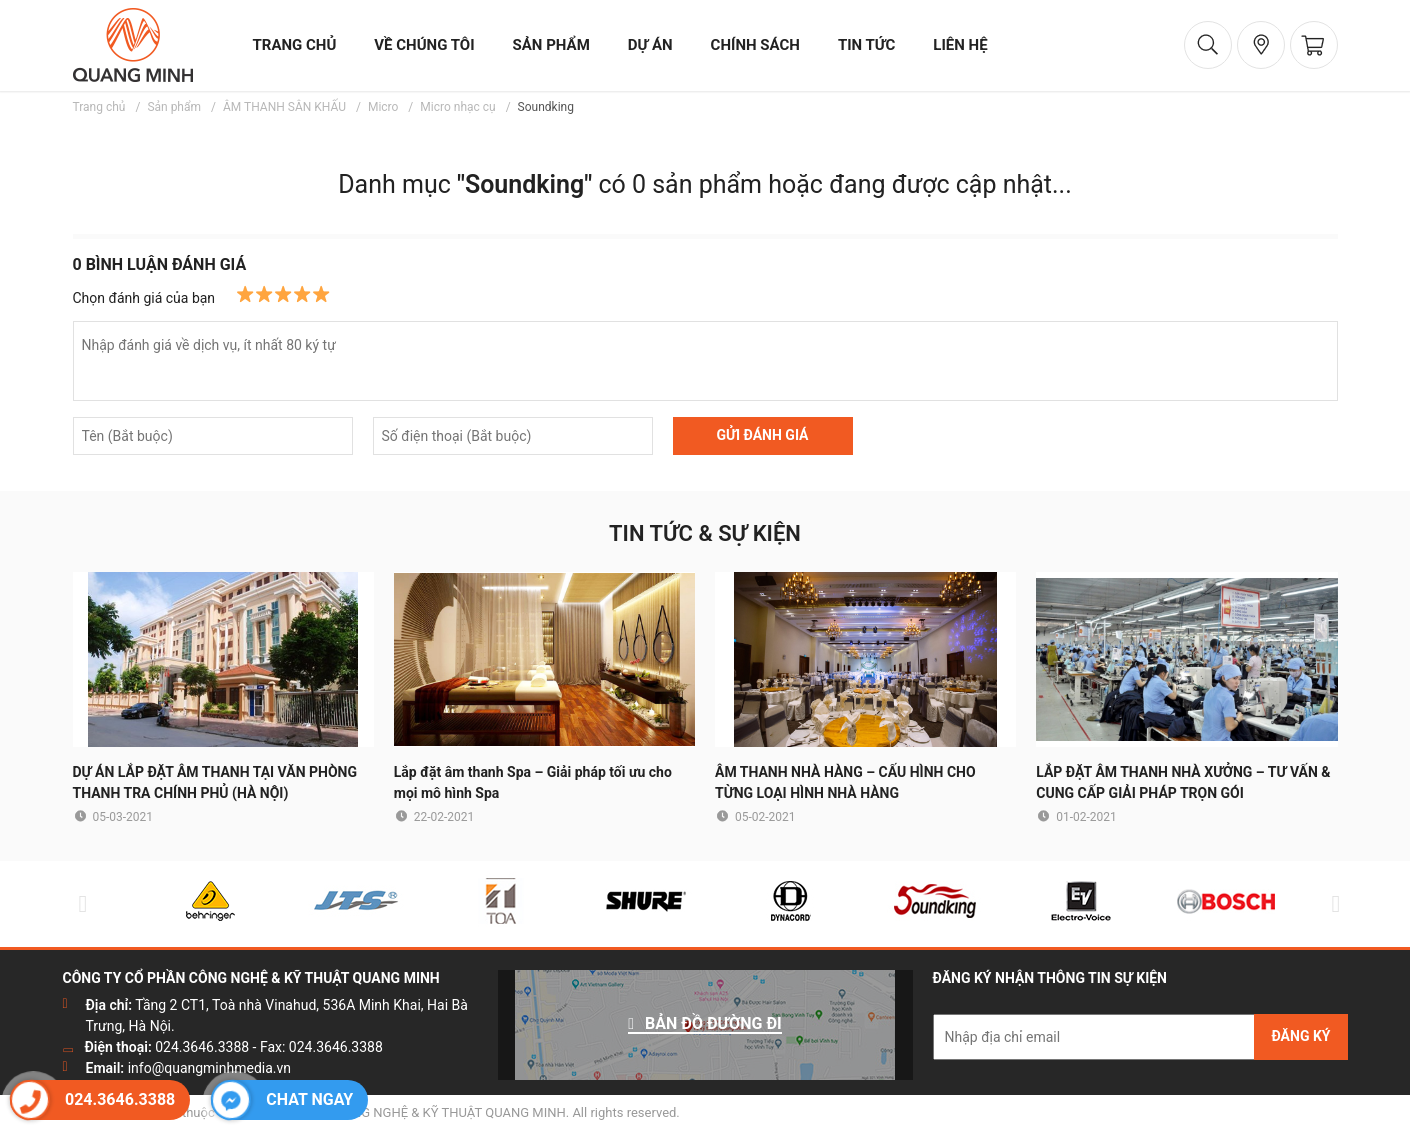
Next (1332, 903)
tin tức (866, 45)
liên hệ (960, 45)
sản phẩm (551, 45)
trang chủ (295, 45)
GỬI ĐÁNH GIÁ (762, 435)
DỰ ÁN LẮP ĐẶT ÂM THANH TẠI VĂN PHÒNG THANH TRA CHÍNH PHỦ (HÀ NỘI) (215, 782)
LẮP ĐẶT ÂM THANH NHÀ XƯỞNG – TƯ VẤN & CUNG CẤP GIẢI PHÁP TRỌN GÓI (1183, 782)
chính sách (755, 45)
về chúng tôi (424, 45)
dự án (650, 45)
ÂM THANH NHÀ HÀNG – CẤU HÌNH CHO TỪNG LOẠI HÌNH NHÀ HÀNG (845, 782)
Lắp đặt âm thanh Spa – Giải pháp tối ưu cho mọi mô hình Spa (533, 782)
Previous (79, 903)
